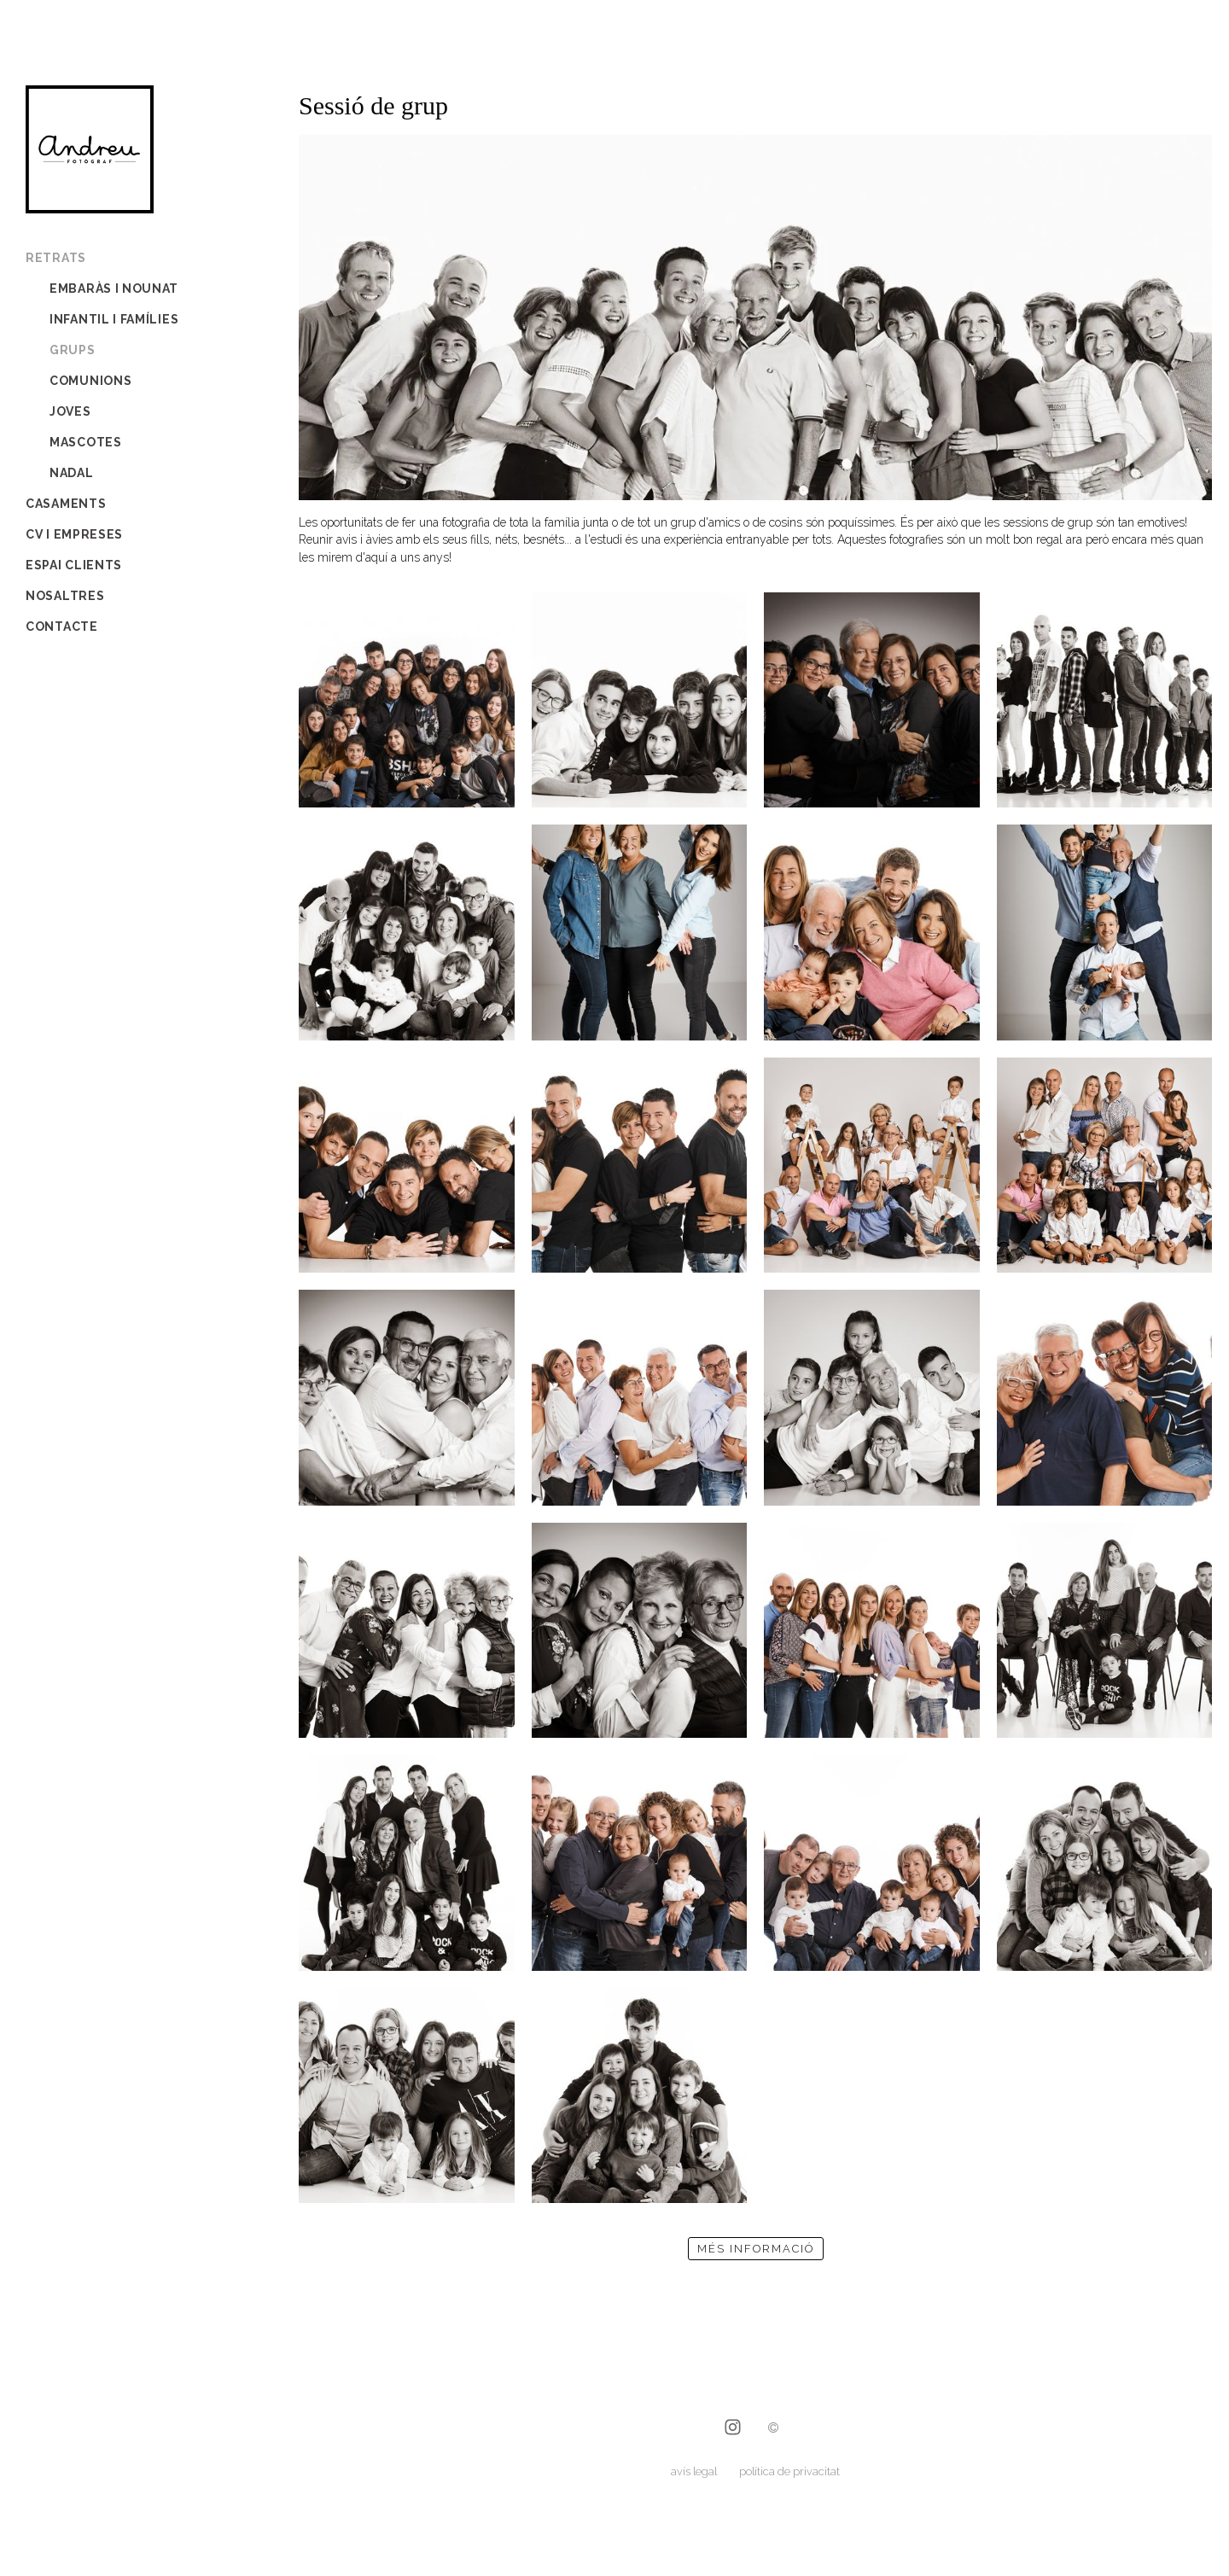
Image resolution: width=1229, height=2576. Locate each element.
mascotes (86, 442)
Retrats (56, 258)
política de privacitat (789, 2471)
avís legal (694, 2471)
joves (70, 411)
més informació (755, 2248)
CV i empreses (74, 534)
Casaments (66, 503)
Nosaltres (65, 596)
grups (73, 350)
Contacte (62, 626)
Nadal (72, 473)
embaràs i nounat (114, 288)
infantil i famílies (114, 319)
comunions (90, 381)
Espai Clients (74, 565)
